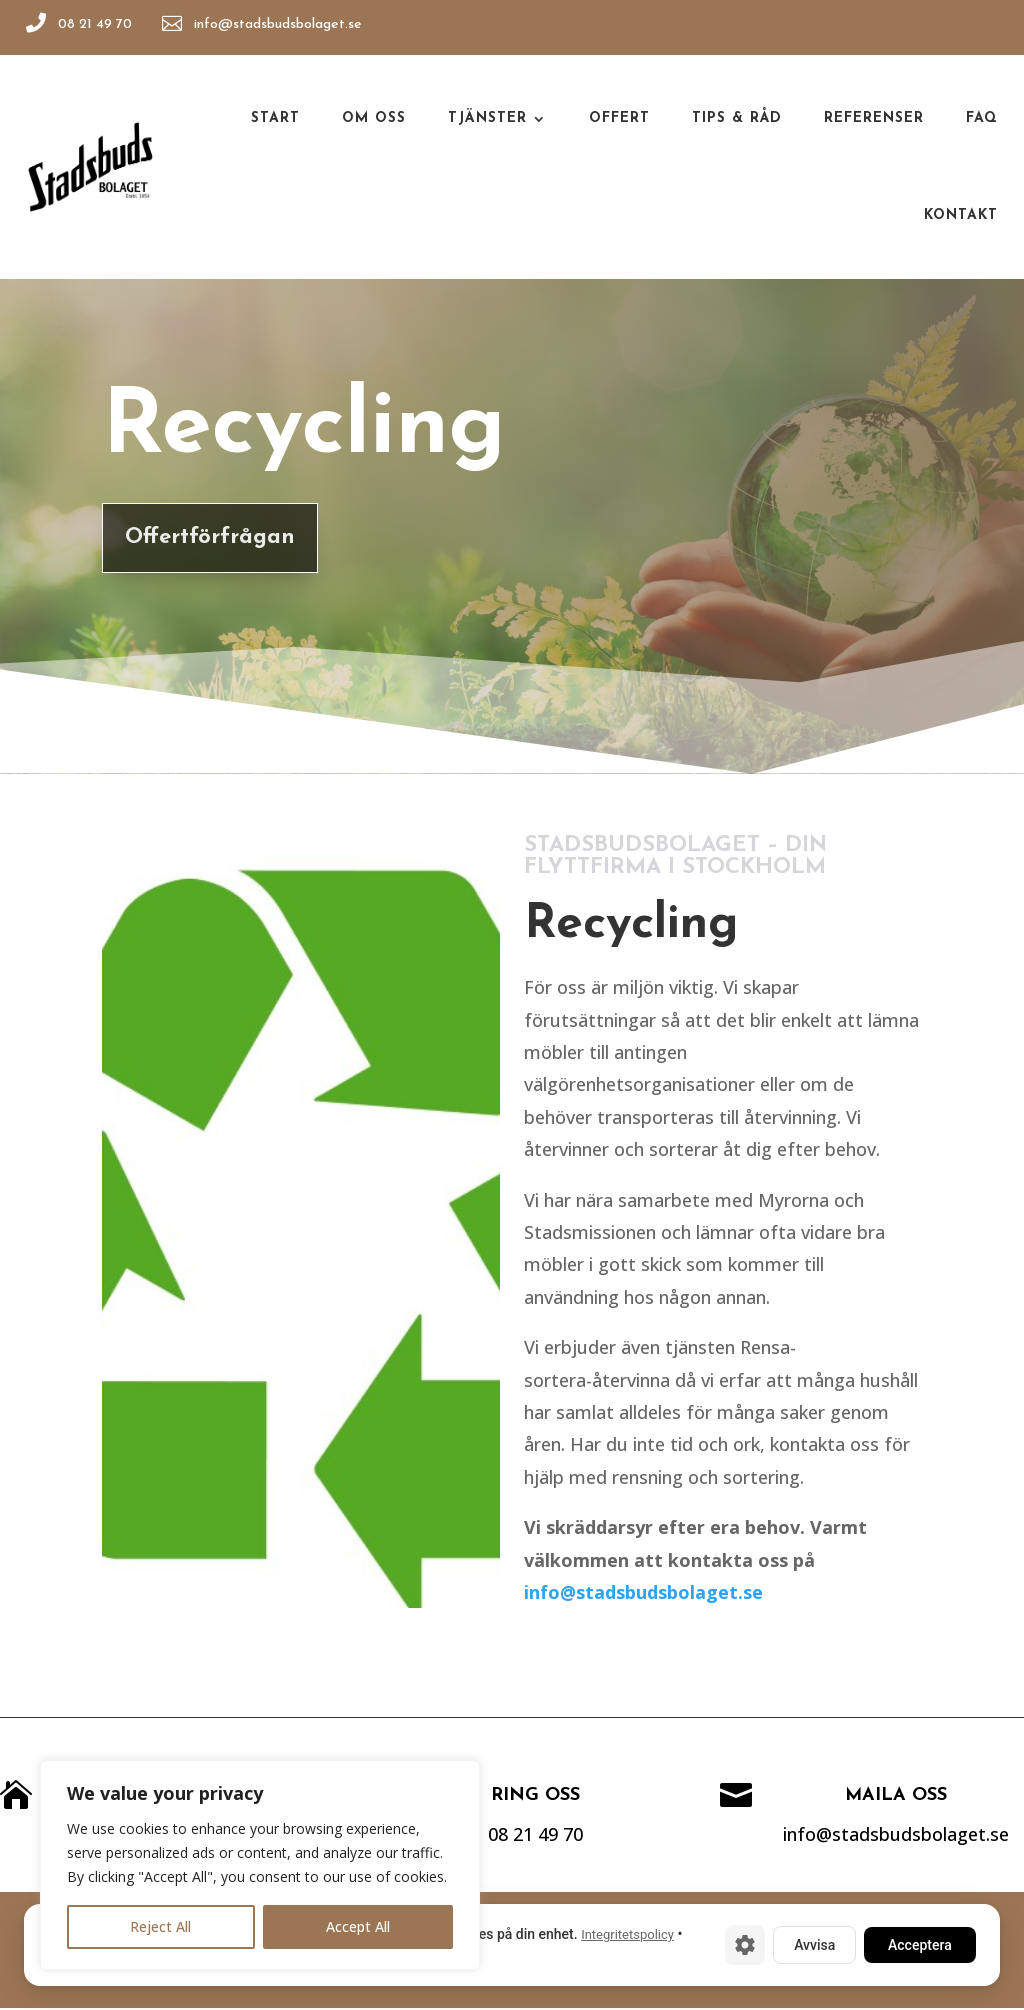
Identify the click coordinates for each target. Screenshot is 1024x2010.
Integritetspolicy (627, 1934)
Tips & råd (737, 118)
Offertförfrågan (199, 537)
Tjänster (487, 118)
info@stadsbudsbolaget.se (281, 24)
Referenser (874, 118)
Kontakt (961, 215)
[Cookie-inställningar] (745, 1945)
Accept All (358, 1926)
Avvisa (814, 1945)
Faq (982, 118)
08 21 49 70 (97, 24)
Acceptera (920, 1945)
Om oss (374, 118)
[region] (260, 1865)
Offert (619, 118)
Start (275, 118)
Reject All (160, 1926)
